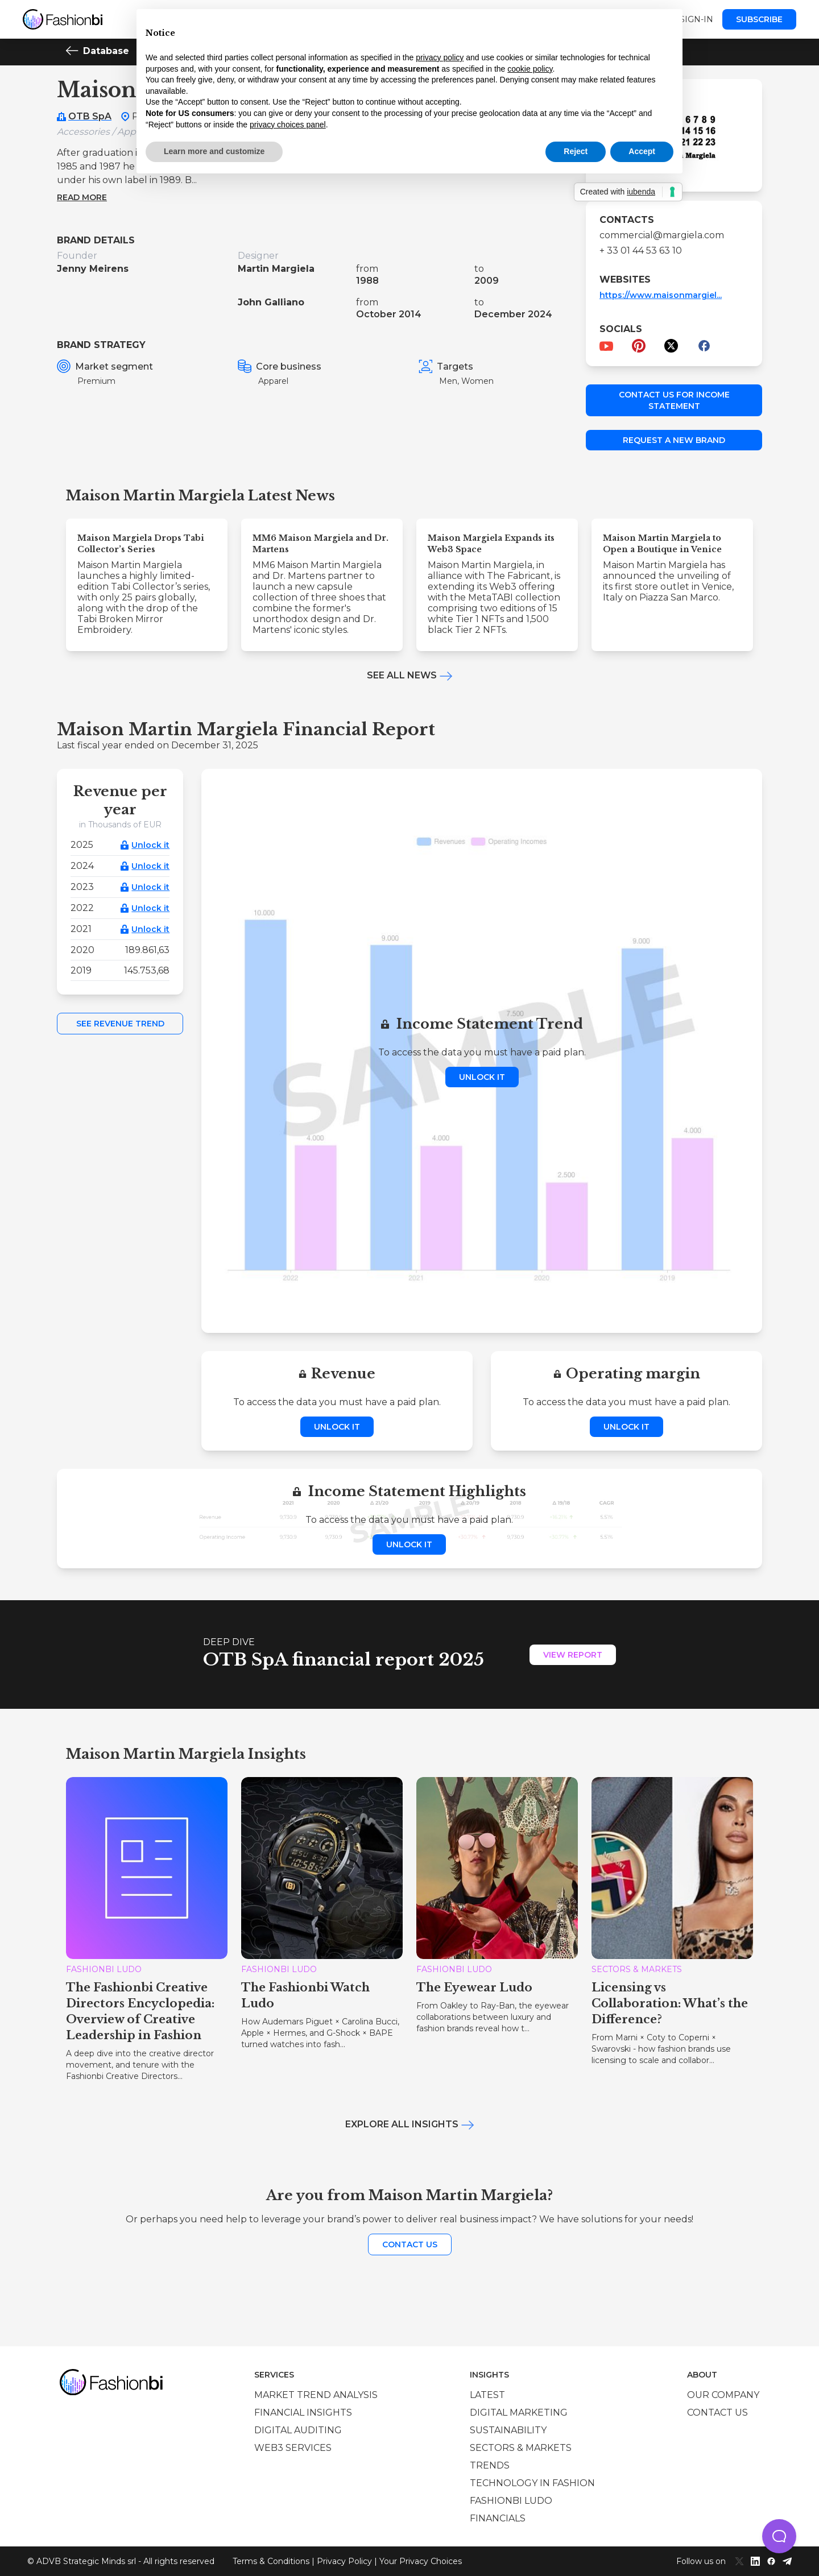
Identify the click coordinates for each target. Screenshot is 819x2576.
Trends (490, 2465)
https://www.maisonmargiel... (660, 295)
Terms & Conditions (271, 2561)
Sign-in (696, 19)
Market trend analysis (316, 2394)
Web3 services (293, 2447)
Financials (498, 2518)
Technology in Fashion (532, 2483)
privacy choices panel (288, 124)
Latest (487, 2394)
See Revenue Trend (120, 1023)
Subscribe (759, 19)
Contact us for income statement (674, 400)
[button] (779, 2536)
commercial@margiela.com (661, 235)
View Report (572, 1655)
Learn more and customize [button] (214, 151)
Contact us (409, 2244)
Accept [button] (641, 151)
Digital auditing (298, 2430)
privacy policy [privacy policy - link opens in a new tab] (440, 57)
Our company (723, 2394)
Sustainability (508, 2430)
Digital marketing (519, 2412)
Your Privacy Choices (420, 2561)
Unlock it (150, 845)
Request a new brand (674, 440)
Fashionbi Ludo (511, 2500)
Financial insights (303, 2412)
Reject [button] (576, 151)
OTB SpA (89, 116)
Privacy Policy (344, 2561)
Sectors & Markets (521, 2447)
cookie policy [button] (529, 68)
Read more (82, 197)
